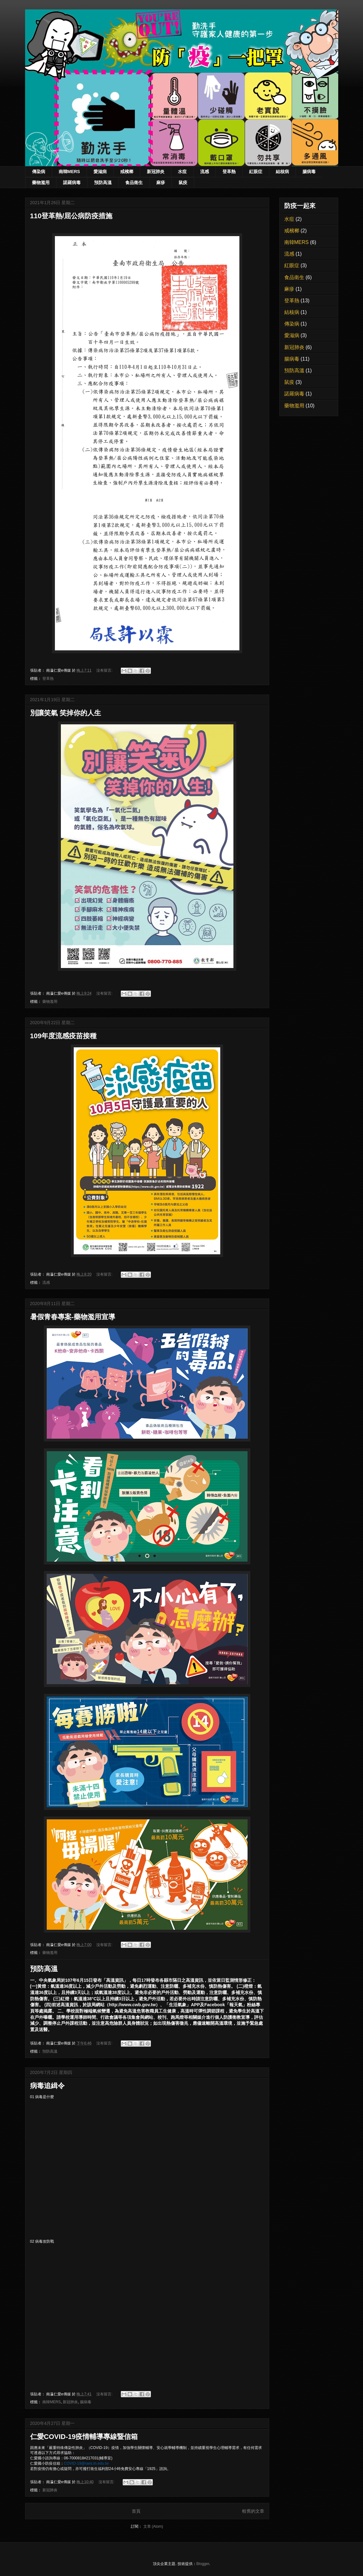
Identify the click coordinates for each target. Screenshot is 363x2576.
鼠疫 (183, 182)
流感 (204, 171)
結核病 (282, 171)
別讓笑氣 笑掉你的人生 (65, 713)
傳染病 (38, 171)
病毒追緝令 (47, 2086)
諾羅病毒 (72, 182)
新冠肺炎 (155, 171)
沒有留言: (105, 670)
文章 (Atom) (153, 2526)
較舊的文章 (253, 2511)
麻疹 (160, 182)
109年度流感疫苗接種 (63, 1036)
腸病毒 (309, 171)
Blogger (202, 2564)
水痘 (182, 171)
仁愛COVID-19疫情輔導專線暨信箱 (84, 2437)
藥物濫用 (41, 182)
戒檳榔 (126, 171)
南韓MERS (69, 171)
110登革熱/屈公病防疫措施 (71, 216)
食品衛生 (134, 182)
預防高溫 (103, 182)
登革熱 (229, 171)
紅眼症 (255, 171)
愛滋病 (100, 171)
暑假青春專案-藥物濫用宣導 (72, 1317)
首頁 (136, 2511)
